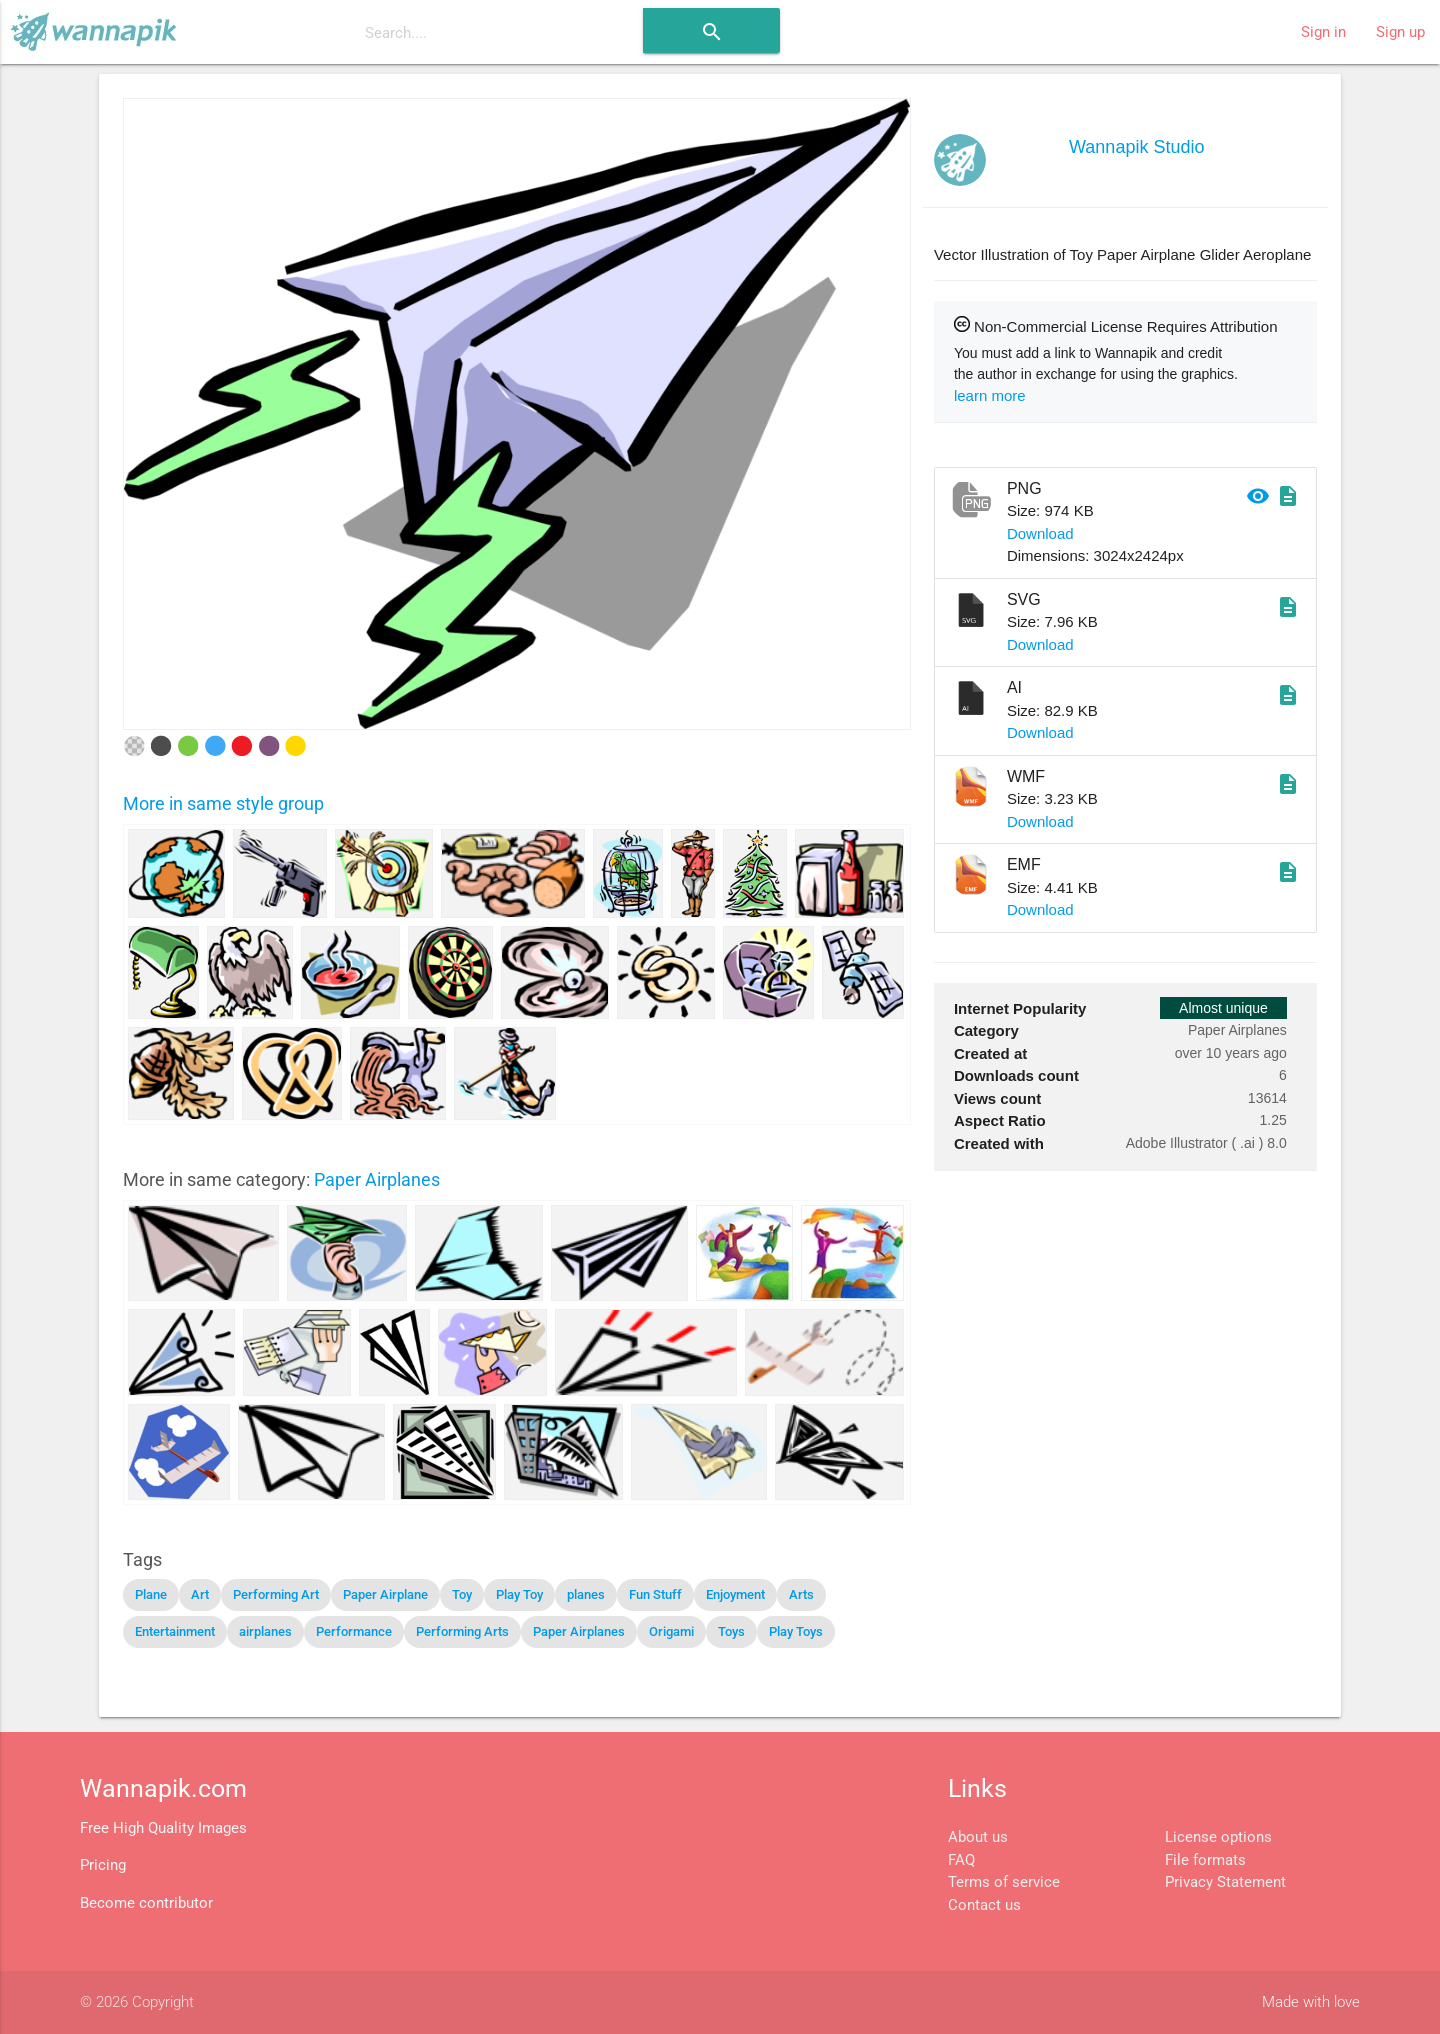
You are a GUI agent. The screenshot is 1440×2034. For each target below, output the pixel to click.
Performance (354, 1631)
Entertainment (175, 1631)
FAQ (961, 1860)
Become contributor (146, 1903)
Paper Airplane (385, 1594)
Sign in (1323, 32)
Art (200, 1594)
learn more (990, 395)
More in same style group (223, 803)
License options (1218, 1837)
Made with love (1311, 2002)
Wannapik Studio (1136, 147)
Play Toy (519, 1594)
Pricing (103, 1865)
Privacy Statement (1225, 1882)
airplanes (265, 1631)
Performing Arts (462, 1631)
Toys (731, 1631)
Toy (462, 1594)
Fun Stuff (655, 1594)
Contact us (984, 1905)
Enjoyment (735, 1594)
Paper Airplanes (377, 1179)
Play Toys (796, 1631)
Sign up (1400, 32)
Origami (671, 1631)
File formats (1205, 1860)
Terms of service (1004, 1882)
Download (1040, 533)
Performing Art (276, 1594)
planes (586, 1594)
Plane (151, 1594)
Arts (801, 1594)
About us (978, 1837)
